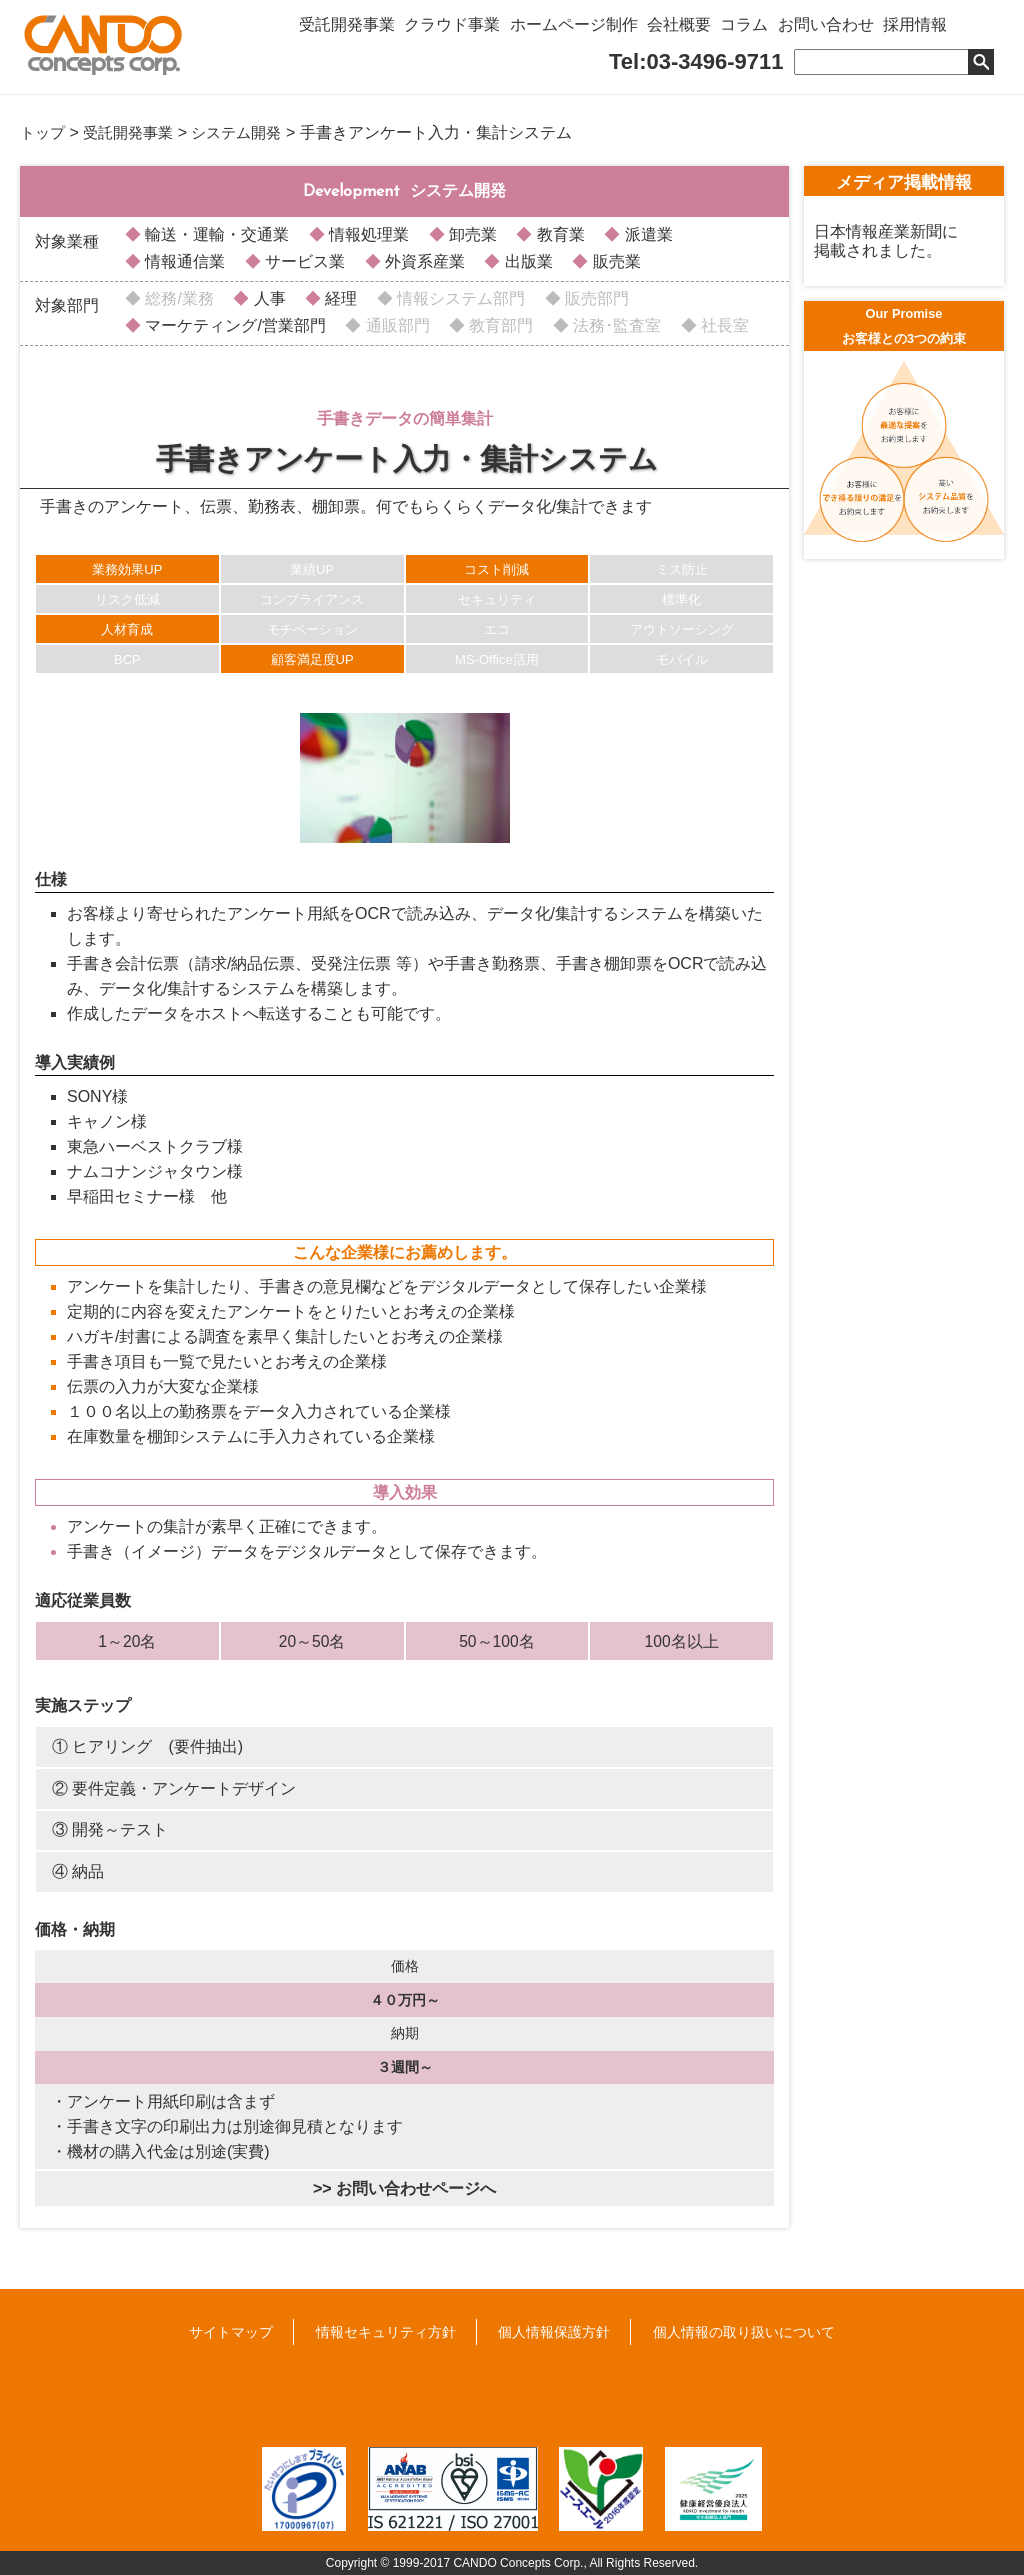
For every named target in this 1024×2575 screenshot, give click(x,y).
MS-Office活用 (497, 658)
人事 (267, 297)
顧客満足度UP (312, 658)
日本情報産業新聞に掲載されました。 (886, 240)
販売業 (614, 260)
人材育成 (127, 628)
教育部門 (499, 324)
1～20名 (127, 1640)
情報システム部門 (459, 297)
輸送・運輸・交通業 (215, 233)
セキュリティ (497, 598)
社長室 (723, 324)
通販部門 (395, 324)
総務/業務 (177, 297)
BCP (127, 658)
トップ (44, 132)
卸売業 (471, 233)
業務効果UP (127, 568)
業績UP (312, 568)
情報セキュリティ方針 (386, 2331)
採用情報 (958, 32)
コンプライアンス (312, 598)
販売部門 (595, 297)
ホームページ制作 (590, 32)
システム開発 (248, 132)
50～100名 (496, 1640)
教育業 (558, 233)
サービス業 (303, 260)
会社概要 (702, 32)
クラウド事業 (462, 32)
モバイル (682, 658)
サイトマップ (231, 2331)
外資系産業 (423, 260)
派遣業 (646, 233)
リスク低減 (127, 598)
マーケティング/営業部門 (233, 324)
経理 (339, 297)
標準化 (681, 598)
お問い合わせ (862, 32)
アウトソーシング (682, 628)
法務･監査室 (615, 324)
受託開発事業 (350, 32)
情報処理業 (367, 233)
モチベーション (312, 628)
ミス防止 (682, 568)
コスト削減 (496, 568)
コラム (774, 32)
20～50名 (312, 1640)
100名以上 (682, 1640)
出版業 (526, 260)
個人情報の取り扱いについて (744, 2331)
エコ (497, 628)
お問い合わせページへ (416, 2187)
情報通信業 (183, 260)
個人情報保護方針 (554, 2331)
